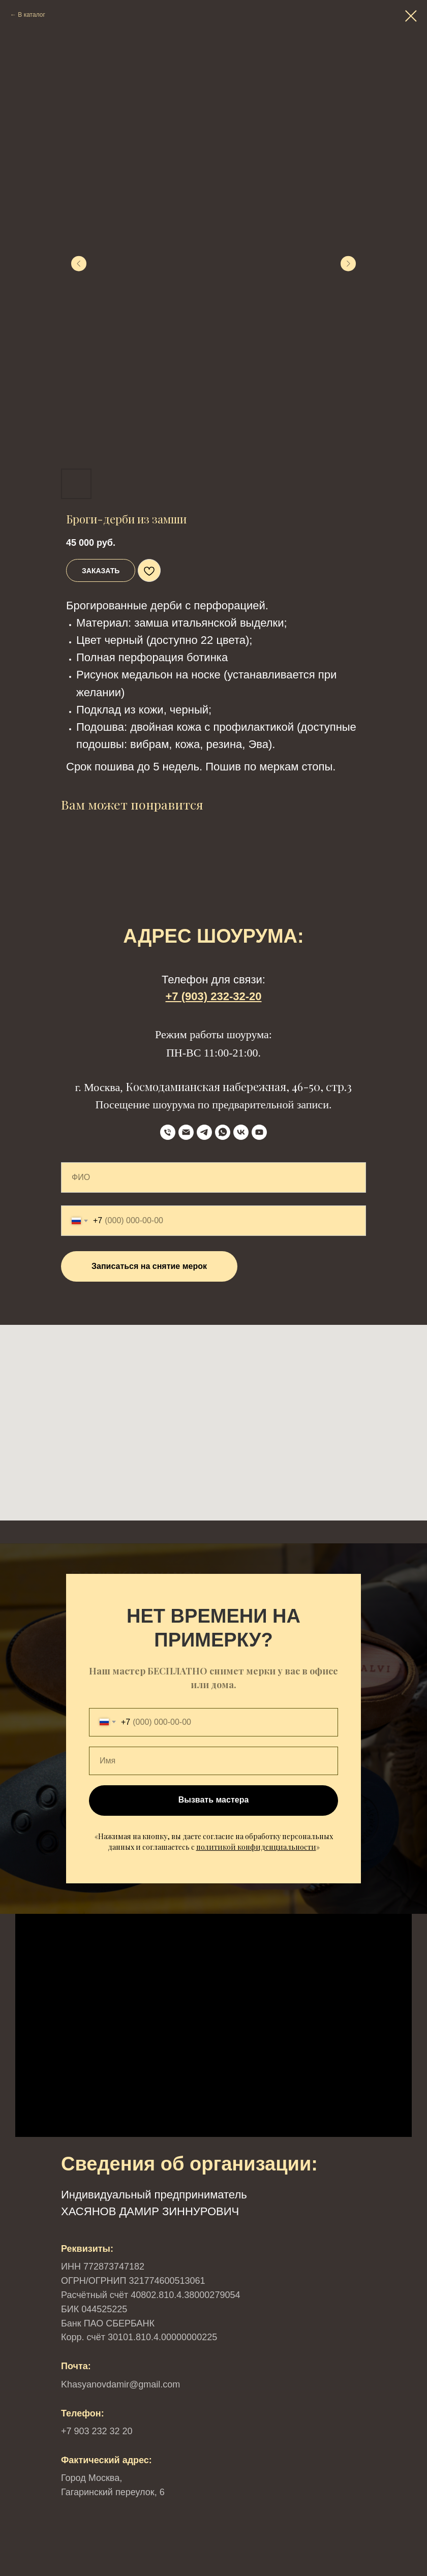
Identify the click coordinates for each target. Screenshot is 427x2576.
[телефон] (167, 1132)
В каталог (31, 14)
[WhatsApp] (222, 1132)
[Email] (186, 1132)
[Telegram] (204, 1132)
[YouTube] (259, 1132)
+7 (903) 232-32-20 (214, 996)
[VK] (241, 1132)
